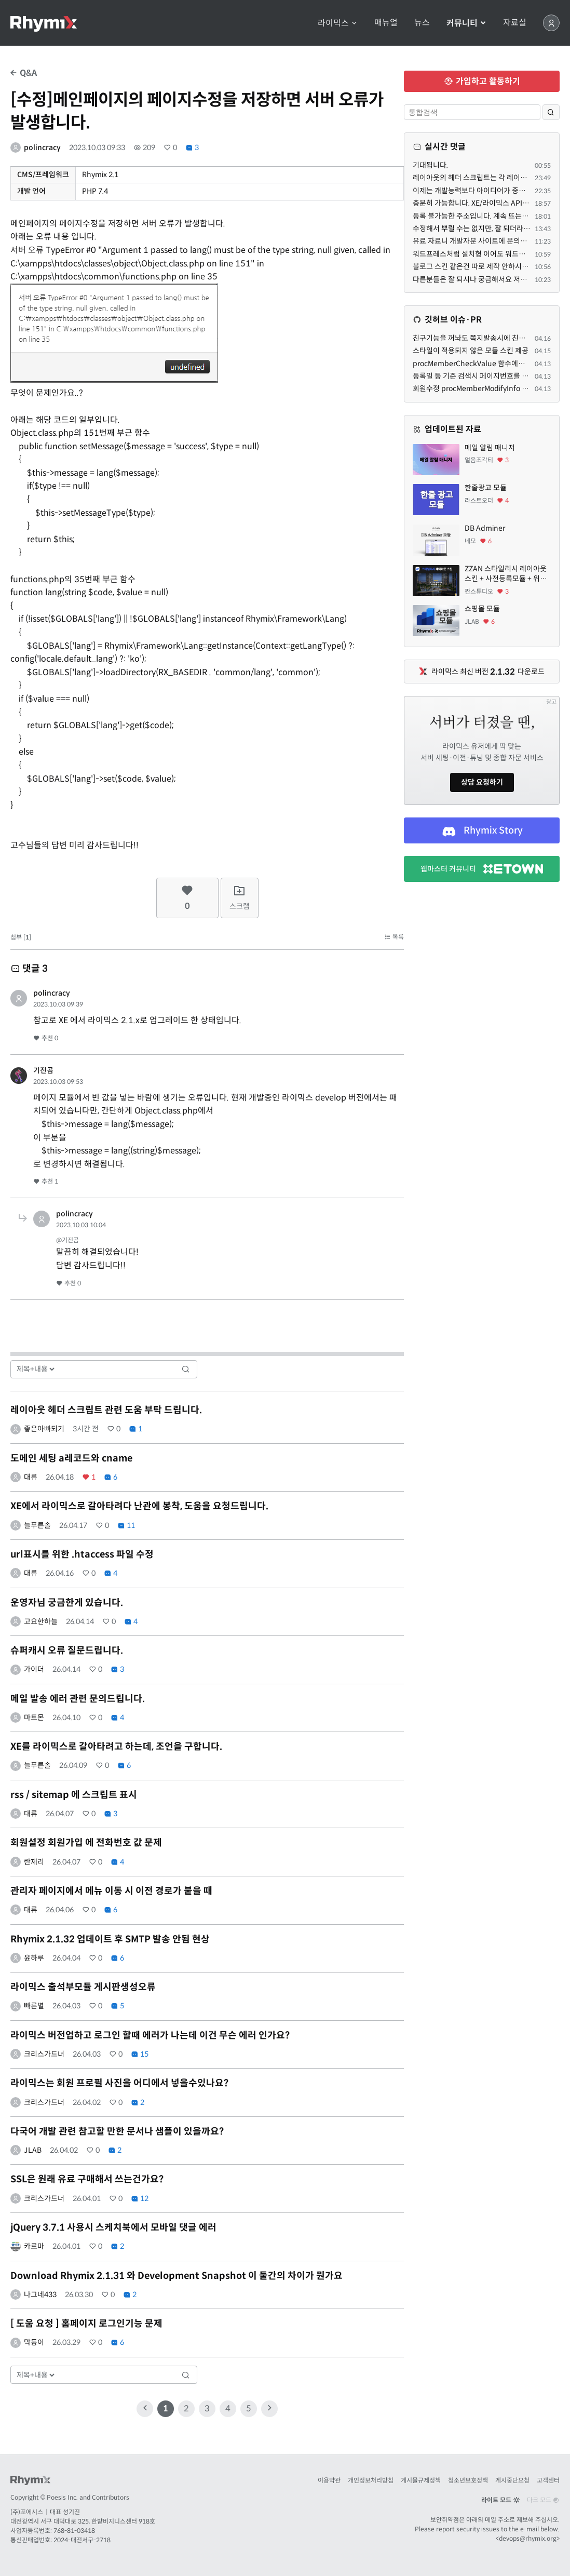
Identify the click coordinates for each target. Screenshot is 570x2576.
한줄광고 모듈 (486, 487)
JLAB (33, 2150)
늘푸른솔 (37, 1525)
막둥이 (34, 2342)
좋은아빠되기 (44, 1428)
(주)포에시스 (26, 2512)
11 (126, 1525)
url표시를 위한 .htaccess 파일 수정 (82, 1554)
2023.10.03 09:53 (58, 1081)
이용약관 (329, 2480)
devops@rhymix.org (528, 2538)
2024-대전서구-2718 (82, 2540)
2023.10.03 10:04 (81, 1225)
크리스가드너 (44, 2054)
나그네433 (40, 2294)
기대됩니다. (430, 165)
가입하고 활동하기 (482, 81)
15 (139, 2054)
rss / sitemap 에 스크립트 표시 (73, 1795)
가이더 (34, 1669)
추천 (45, 1038)
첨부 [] (20, 937)
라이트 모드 (500, 2500)
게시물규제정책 (421, 2480)
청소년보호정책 (468, 2480)
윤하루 (34, 1958)
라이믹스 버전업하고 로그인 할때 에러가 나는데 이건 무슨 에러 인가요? (150, 2035)
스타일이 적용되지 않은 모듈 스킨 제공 (470, 350)
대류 (30, 1477)
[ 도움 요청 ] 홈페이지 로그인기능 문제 (86, 2323)
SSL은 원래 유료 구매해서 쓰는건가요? (87, 2179)
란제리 (34, 1862)
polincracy (42, 147)
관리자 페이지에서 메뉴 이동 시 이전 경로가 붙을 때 (111, 1891)
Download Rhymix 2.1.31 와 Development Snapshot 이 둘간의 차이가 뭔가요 (176, 2276)
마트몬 (34, 1717)
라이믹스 (338, 23)
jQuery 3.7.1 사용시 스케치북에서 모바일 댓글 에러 (113, 2227)
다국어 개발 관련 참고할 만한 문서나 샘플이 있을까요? (117, 2131)
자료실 (514, 23)
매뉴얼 (386, 23)
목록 (394, 937)
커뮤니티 (466, 23)
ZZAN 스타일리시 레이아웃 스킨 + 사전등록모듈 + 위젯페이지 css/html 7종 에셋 (506, 574)
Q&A (23, 73)
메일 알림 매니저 (490, 447)
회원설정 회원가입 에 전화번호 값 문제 (86, 1842)
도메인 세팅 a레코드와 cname (71, 1458)
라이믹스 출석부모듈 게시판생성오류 (83, 1987)
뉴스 (422, 23)
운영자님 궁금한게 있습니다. (66, 1602)
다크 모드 (543, 2500)
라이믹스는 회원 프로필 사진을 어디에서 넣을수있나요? (119, 2083)
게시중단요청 (512, 2480)
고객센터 (548, 2480)
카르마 (34, 2246)
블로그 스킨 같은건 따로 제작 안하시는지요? (479, 266)
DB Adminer (485, 528)
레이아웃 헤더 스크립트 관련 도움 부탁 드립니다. (106, 1410)
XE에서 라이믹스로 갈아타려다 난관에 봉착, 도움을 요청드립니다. (139, 1506)
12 (139, 2198)
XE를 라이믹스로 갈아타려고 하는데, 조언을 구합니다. (116, 1746)
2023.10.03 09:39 (58, 1004)
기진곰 (43, 1070)
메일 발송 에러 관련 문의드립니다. (77, 1699)
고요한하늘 (41, 1621)
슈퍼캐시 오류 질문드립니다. (66, 1650)
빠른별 (34, 2005)
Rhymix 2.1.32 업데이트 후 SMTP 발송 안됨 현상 (110, 1939)
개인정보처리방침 (370, 2480)
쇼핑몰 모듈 (482, 608)
